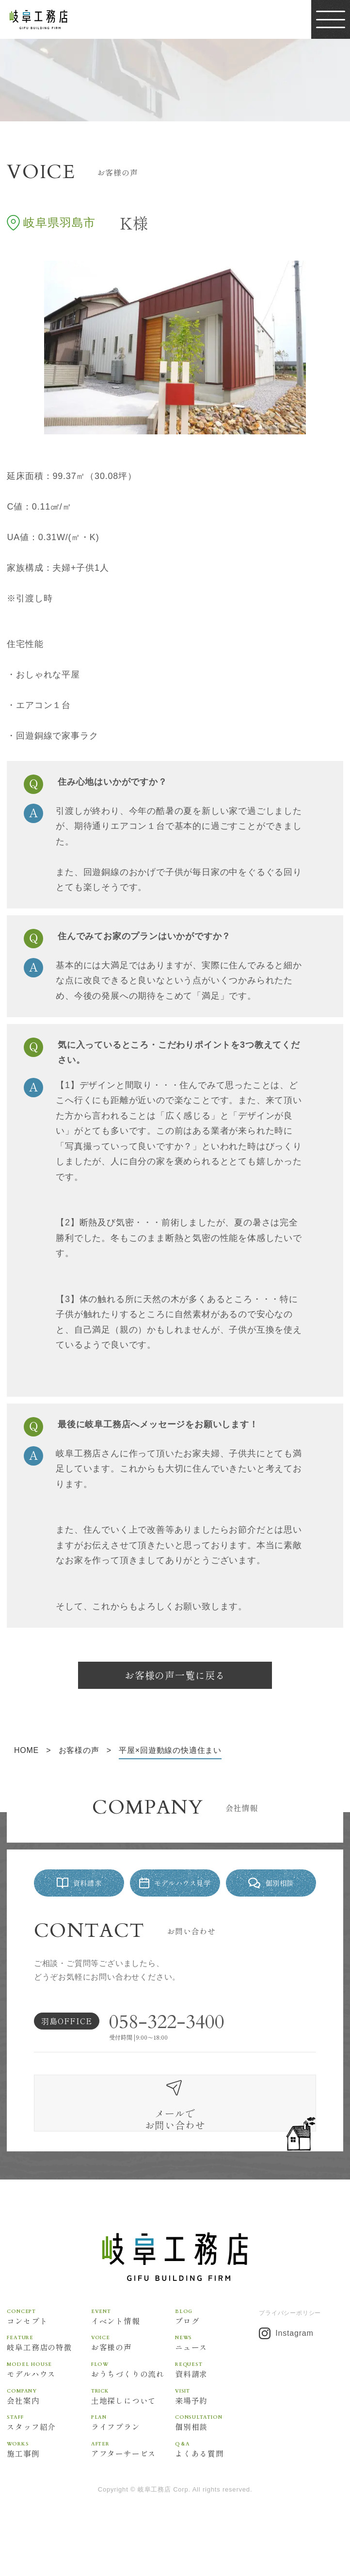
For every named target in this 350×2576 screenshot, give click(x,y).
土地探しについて (133, 2423)
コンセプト (49, 2343)
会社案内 (49, 2423)
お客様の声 (133, 2370)
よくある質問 (217, 2477)
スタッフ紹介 (49, 2450)
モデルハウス (49, 2397)
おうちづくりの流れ (133, 2397)
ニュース (217, 2370)
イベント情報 (133, 2343)
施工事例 (49, 2477)
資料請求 (217, 2397)
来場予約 (217, 2423)
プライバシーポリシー (290, 2340)
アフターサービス (133, 2477)
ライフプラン (133, 2450)
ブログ (217, 2343)
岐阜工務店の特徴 (49, 2370)
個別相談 (217, 2450)
